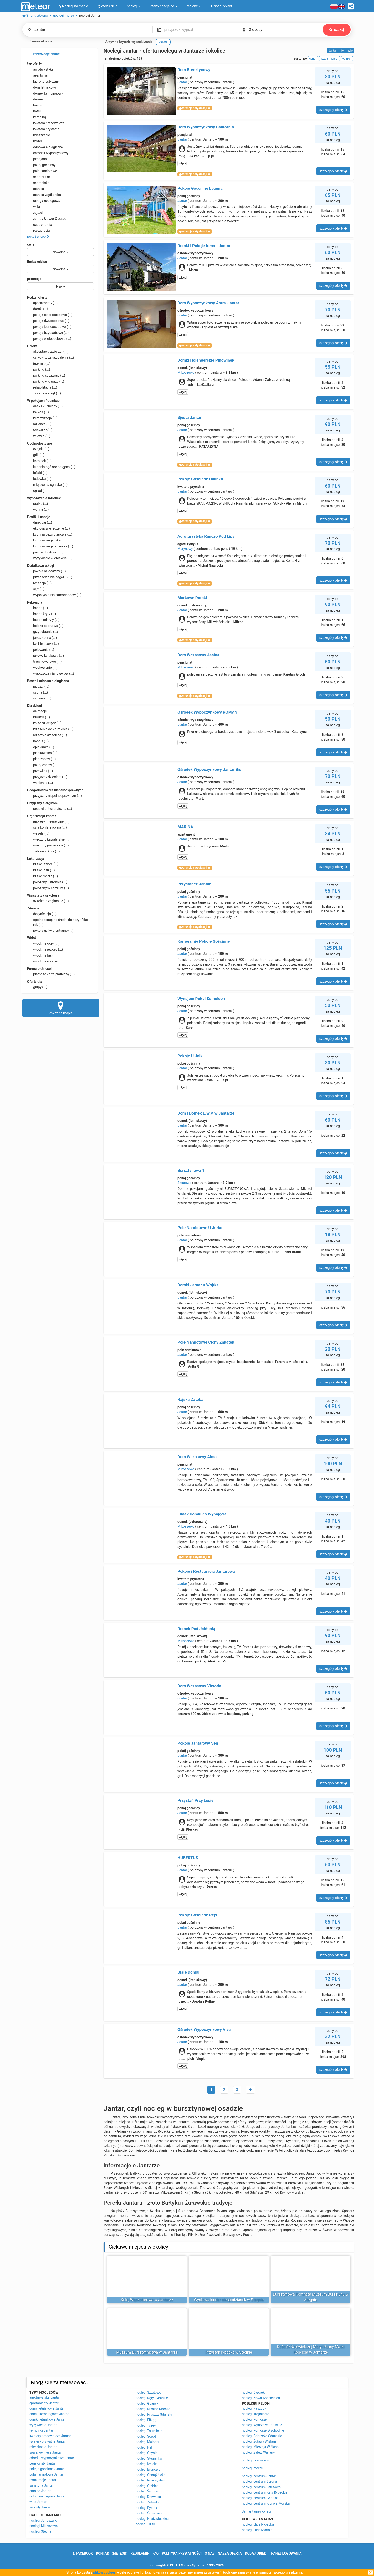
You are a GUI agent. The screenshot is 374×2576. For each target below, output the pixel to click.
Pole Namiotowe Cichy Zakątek (205, 1342)
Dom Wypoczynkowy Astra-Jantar (208, 302)
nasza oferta (230, 2553)
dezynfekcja (42, 913)
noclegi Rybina (146, 2508)
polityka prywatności (182, 2553)
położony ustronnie (47, 882)
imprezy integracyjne (48, 821)
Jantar (182, 82)
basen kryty (41, 613)
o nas (210, 2553)
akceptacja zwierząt (47, 351)
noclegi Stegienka (148, 2458)
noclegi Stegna (40, 2531)
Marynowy (185, 549)
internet (38, 363)
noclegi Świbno (146, 2491)
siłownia (39, 698)
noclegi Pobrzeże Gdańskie (262, 2436)
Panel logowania (286, 2553)
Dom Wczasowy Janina (198, 654)
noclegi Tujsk (145, 2524)
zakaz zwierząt (44, 393)
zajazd (35, 212)
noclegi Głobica (146, 2486)
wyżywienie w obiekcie (49, 558)
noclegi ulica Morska (257, 2530)
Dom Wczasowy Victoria (199, 1685)
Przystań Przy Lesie (195, 1800)
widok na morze (44, 961)
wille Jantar (38, 2502)
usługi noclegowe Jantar (47, 2496)
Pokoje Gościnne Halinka (200, 479)
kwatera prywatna (43, 129)
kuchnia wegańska (46, 540)
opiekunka (40, 747)
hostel (34, 105)
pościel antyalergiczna (49, 808)
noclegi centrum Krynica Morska (266, 2503)
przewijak (40, 770)
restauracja (38, 230)
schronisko (38, 182)
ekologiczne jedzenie (48, 528)
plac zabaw (41, 759)
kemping (36, 117)
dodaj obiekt (256, 2553)
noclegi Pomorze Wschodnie (263, 2430)
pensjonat (37, 159)
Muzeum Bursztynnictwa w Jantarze (146, 2352)
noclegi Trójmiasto (255, 2414)
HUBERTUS (187, 1857)
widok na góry (43, 943)
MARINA (185, 826)
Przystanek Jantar (194, 884)
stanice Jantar (40, 2491)
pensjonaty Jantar (42, 2463)
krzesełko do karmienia (50, 729)
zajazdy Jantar (40, 2507)
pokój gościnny (41, 165)
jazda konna (42, 637)
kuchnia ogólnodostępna (51, 466)
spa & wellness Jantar (45, 2452)
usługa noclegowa (43, 200)
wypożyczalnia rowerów (50, 673)
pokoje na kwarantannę (50, 930)
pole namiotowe (42, 170)
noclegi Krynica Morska (152, 2409)
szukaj (336, 30)
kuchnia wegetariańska (50, 546)
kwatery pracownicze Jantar (50, 2436)
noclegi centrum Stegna (259, 2481)
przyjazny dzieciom (47, 776)
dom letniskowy (42, 87)
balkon (38, 412)
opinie (346, 58)
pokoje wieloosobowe (49, 338)
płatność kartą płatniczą (51, 974)
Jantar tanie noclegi (256, 2511)
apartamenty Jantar (44, 2403)
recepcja (39, 583)
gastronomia (39, 224)
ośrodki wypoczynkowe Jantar (51, 2458)
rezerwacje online (43, 54)
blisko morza (42, 876)
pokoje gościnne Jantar (46, 2469)
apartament (38, 75)
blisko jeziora (42, 864)
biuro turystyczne (43, 81)
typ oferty (34, 63)
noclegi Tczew (145, 2425)
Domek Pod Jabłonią (196, 1628)
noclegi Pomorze (254, 2419)
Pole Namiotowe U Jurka (199, 1227)
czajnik (38, 449)
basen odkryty (43, 619)
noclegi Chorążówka (150, 2475)
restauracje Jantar (42, 2480)
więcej (183, 163)
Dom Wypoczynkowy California (205, 127)
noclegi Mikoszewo (43, 2526)
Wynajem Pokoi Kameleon (201, 998)
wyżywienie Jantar (43, 2425)
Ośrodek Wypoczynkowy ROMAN (207, 712)
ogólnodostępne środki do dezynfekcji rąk (58, 921)
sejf (35, 589)
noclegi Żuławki (147, 2502)
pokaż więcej (38, 236)
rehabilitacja (42, 387)
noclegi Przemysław (150, 2480)
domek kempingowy (45, 93)
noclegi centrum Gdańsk (260, 2498)
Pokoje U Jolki (190, 1055)
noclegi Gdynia (146, 2453)
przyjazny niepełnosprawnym (54, 795)
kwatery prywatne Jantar (47, 2441)
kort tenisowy (43, 643)
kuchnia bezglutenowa (49, 534)
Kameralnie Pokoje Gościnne (203, 941)
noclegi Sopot (145, 2436)
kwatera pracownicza (46, 123)
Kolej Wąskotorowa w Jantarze (147, 2299)
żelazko (38, 436)
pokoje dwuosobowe (48, 320)
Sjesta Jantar (189, 417)
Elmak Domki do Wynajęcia (202, 1514)
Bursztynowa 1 (190, 1170)
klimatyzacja (42, 418)
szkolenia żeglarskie (48, 901)
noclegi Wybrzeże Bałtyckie (262, 2425)
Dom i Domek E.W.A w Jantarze (205, 1113)
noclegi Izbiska (146, 2464)
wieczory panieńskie (48, 845)
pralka (37, 503)
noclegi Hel (143, 2447)
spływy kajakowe (45, 655)
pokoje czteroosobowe (50, 314)
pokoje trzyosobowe (48, 332)
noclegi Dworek (253, 2392)
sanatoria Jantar (41, 2485)
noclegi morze (252, 2468)
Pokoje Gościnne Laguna (200, 188)
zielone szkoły (43, 851)
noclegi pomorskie (255, 2460)
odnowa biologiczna (45, 147)
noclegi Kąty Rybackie (151, 2398)
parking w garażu (45, 381)
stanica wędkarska (44, 194)
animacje (39, 711)
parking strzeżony (46, 375)
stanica (35, 188)
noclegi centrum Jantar (259, 2476)
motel (34, 141)
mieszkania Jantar (43, 2447)
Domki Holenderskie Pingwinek (205, 360)
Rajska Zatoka (190, 1399)
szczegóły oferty (333, 110)
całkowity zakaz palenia (50, 357)
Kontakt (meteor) (111, 2553)
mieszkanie (38, 135)
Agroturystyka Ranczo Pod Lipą (206, 536)
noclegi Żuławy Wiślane (259, 2441)
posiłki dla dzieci (45, 552)
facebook (83, 2553)
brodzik (38, 717)
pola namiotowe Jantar (46, 2474)
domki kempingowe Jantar (49, 2414)
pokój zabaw (42, 764)
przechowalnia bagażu (49, 577)
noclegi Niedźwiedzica (152, 2519)
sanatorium (38, 176)
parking (38, 369)
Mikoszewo (185, 372)
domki (37, 308)
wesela (38, 833)
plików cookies (104, 2572)
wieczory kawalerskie (48, 839)
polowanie (40, 649)
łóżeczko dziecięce (47, 735)
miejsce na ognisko (47, 484)
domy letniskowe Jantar (47, 2408)
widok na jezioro (45, 949)
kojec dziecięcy (44, 723)
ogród (37, 490)
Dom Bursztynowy (193, 69)
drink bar (39, 522)
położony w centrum (48, 888)
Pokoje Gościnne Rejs (197, 1915)
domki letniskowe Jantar (47, 2419)
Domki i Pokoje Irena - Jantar (203, 245)
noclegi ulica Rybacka (258, 2524)
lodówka (39, 478)
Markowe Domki (192, 597)
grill (35, 454)
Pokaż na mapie (61, 1008)
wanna (38, 509)
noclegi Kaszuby (254, 2408)
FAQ (156, 2553)
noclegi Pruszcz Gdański (153, 2414)
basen (37, 607)
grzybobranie (42, 631)
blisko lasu (41, 870)
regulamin (139, 2553)
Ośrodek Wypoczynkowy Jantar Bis (209, 769)
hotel (34, 111)
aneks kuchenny (45, 406)
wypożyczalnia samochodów (54, 595)
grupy (37, 987)
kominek (39, 460)
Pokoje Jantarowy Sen (197, 1743)
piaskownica (42, 753)
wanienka (40, 782)
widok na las (42, 955)
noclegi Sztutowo (148, 2392)
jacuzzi (38, 686)
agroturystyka (40, 69)
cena (30, 244)
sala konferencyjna (47, 827)
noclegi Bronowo (147, 2469)
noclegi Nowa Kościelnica (261, 2398)
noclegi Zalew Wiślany (258, 2452)
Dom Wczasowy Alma (197, 1456)
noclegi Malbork (147, 2442)
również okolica (37, 41)
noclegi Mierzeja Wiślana (260, 2447)
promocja (34, 279)
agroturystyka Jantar (44, 2397)
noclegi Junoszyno (43, 2520)
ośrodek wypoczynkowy (47, 153)
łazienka (39, 424)
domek (35, 99)
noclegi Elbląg (145, 2420)
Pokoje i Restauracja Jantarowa (206, 1571)
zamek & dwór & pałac (46, 218)
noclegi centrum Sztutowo (261, 2487)
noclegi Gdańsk (146, 2403)
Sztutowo (184, 1183)
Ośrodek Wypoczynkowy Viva (204, 2029)
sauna (37, 692)
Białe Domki (188, 1972)
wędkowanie (42, 667)
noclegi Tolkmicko (148, 2431)
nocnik (38, 741)
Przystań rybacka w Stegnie (228, 2352)
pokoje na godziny (46, 571)
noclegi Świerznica (149, 2513)
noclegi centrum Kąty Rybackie (264, 2492)
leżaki (37, 472)
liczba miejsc (37, 261)
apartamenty (42, 302)
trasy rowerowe (44, 661)
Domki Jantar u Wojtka (198, 1285)
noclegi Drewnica (148, 2497)
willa (33, 206)
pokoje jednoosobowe (49, 326)
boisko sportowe (45, 625)
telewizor (39, 430)
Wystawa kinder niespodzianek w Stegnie (229, 2299)
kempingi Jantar (41, 2430)
